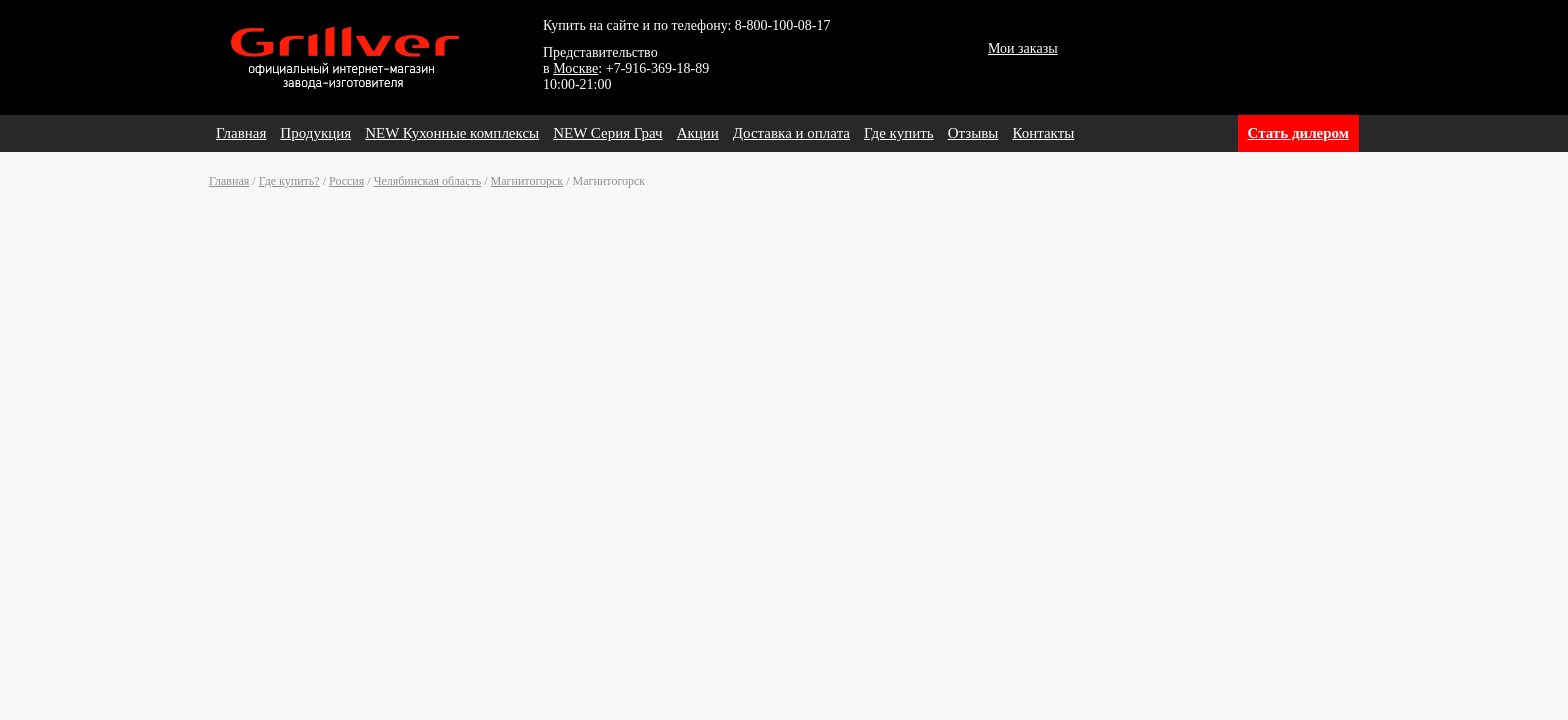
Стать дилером (1298, 133)
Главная (241, 133)
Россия (346, 181)
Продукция (315, 133)
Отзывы (973, 133)
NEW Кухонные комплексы (452, 133)
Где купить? (289, 181)
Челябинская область (428, 181)
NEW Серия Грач (607, 133)
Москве (575, 68)
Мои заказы (1023, 48)
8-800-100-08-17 (783, 25)
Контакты (1043, 133)
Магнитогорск (527, 181)
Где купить (899, 133)
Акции (698, 133)
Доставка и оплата (791, 133)
